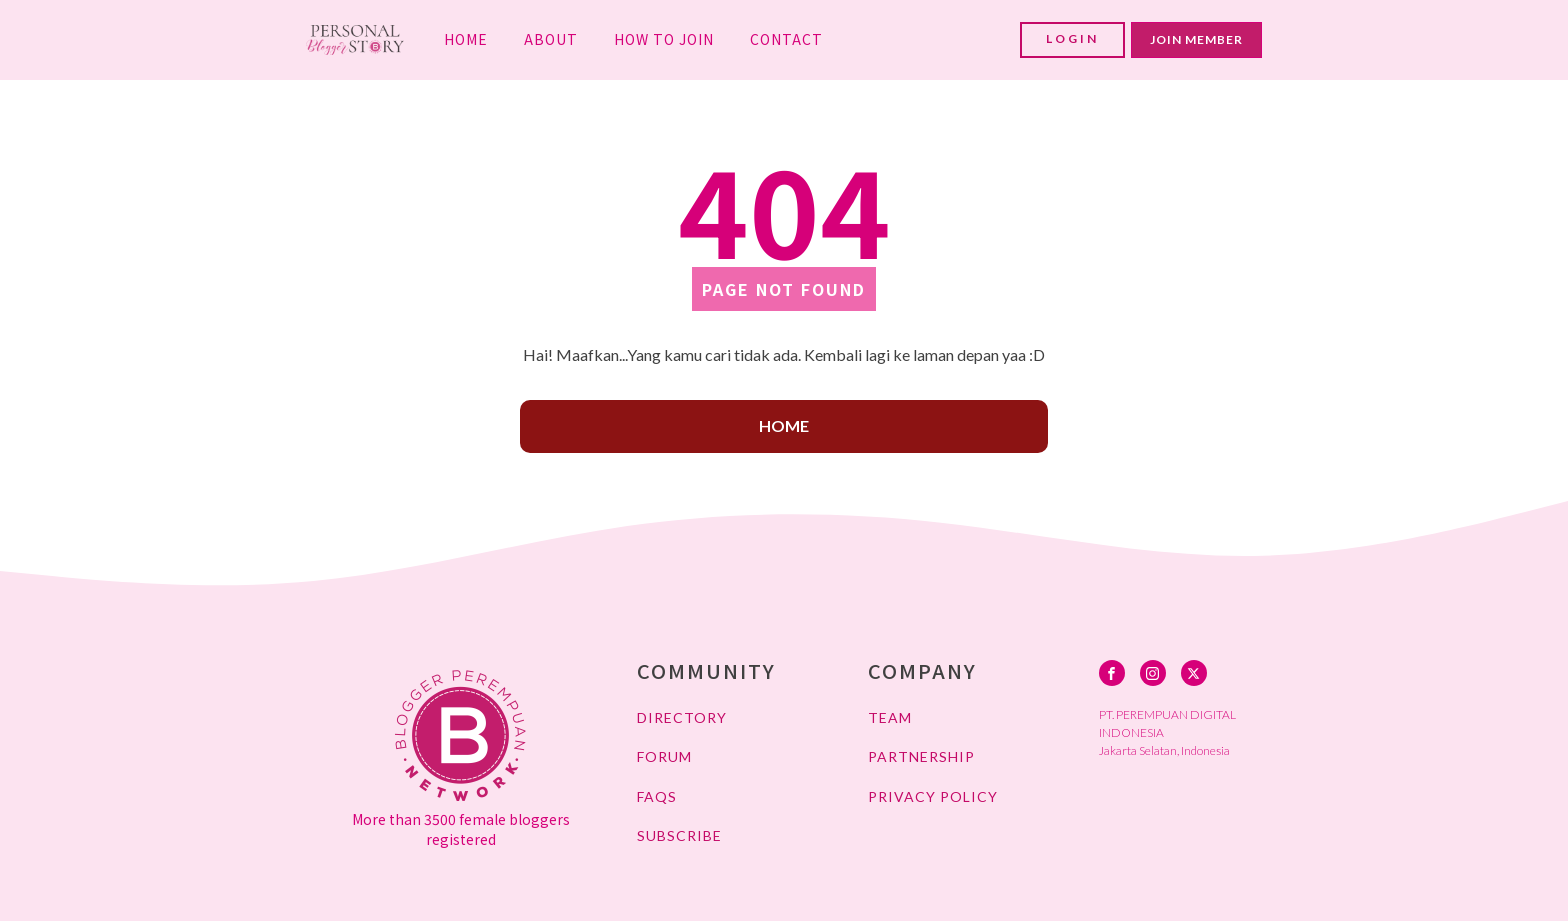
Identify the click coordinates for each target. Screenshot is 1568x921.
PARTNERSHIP (921, 756)
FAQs (657, 796)
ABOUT (551, 39)
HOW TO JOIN (664, 39)
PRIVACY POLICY (933, 796)
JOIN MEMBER (1196, 39)
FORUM (664, 756)
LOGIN (1072, 38)
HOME (466, 39)
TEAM (890, 717)
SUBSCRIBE (679, 835)
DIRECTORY (682, 717)
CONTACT (786, 39)
